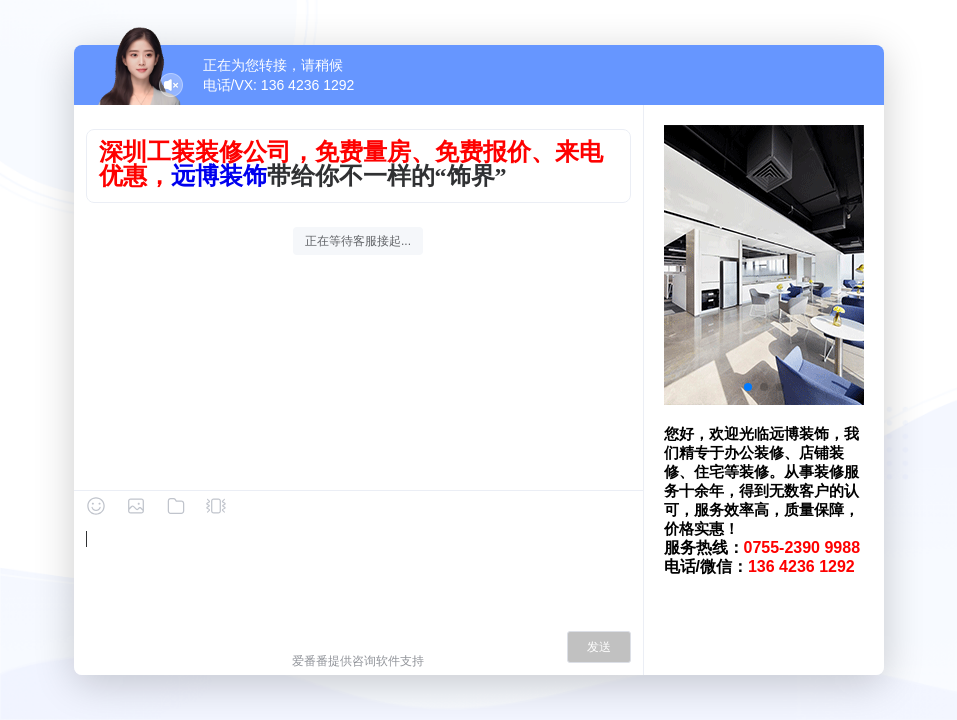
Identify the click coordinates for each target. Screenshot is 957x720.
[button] (748, 387)
